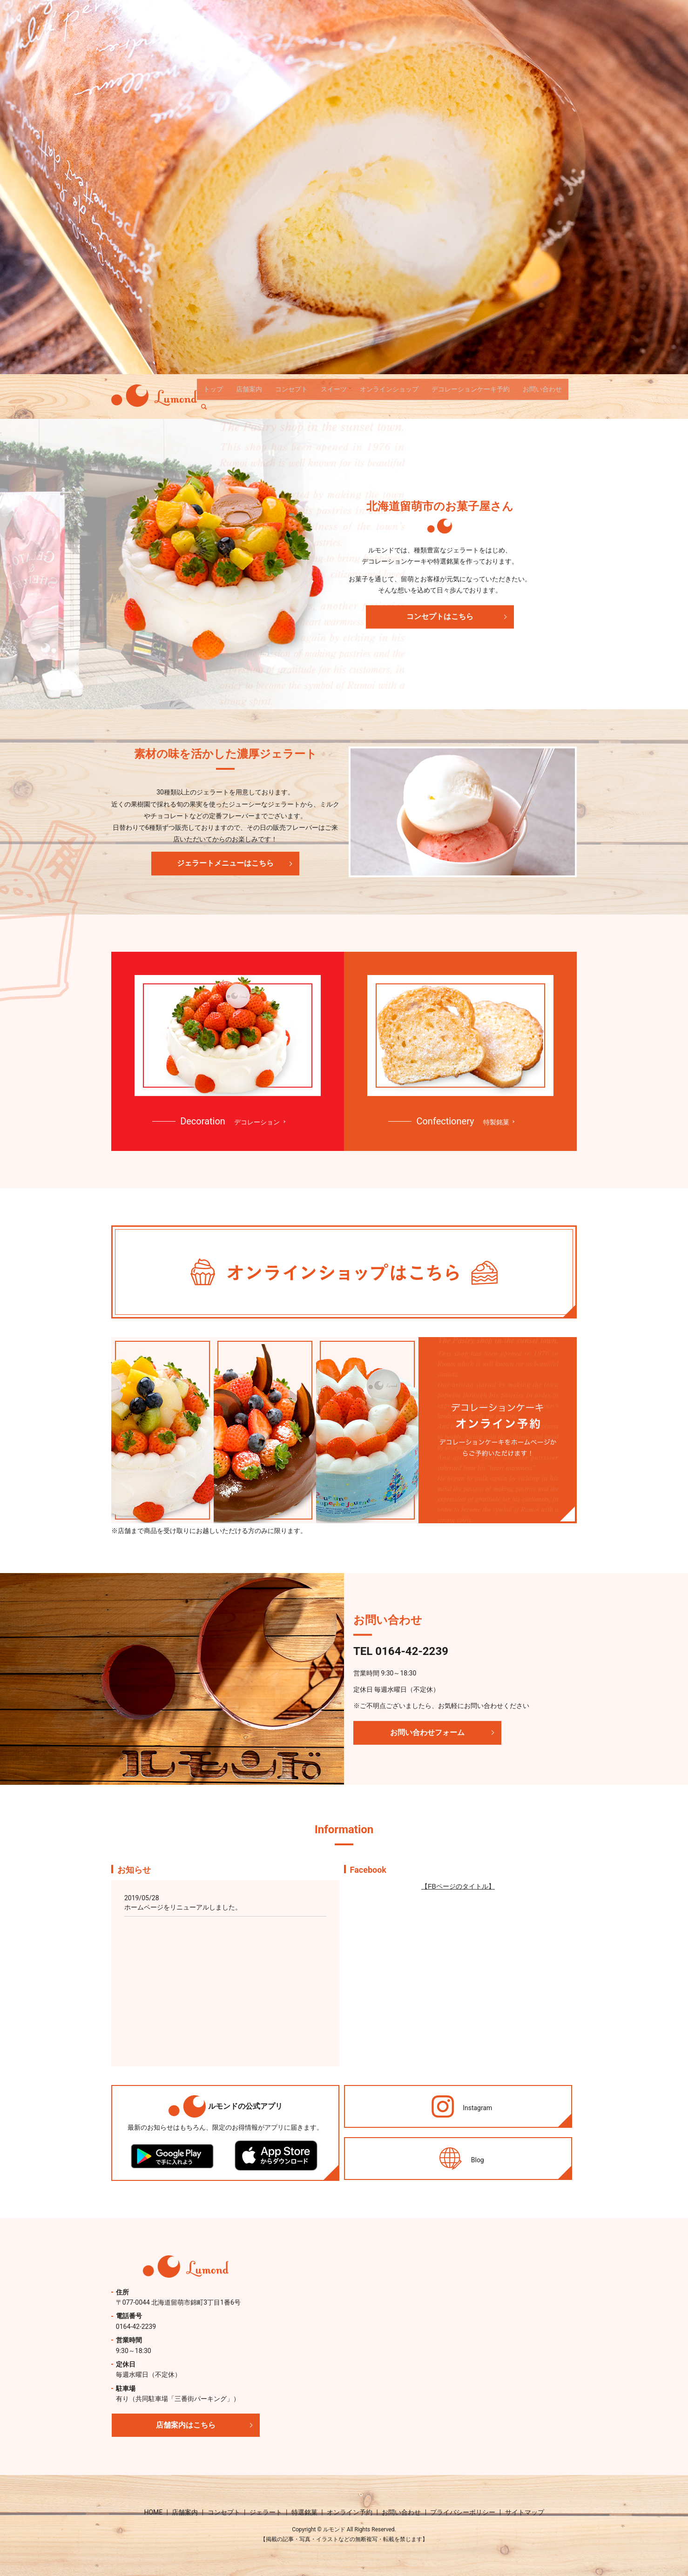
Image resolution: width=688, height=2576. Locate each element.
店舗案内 (249, 389)
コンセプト (291, 389)
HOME (153, 2512)
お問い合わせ (542, 389)
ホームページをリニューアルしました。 (183, 1907)
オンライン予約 (349, 2512)
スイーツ (334, 389)
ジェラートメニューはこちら (225, 863)
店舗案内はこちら (186, 2425)
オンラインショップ (389, 389)
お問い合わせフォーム (427, 1732)
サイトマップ (524, 2512)
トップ (213, 389)
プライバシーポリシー (462, 2512)
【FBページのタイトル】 (458, 1886)
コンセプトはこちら (439, 616)
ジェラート (266, 2512)
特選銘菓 (304, 2512)
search (207, 403)
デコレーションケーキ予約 (471, 389)
